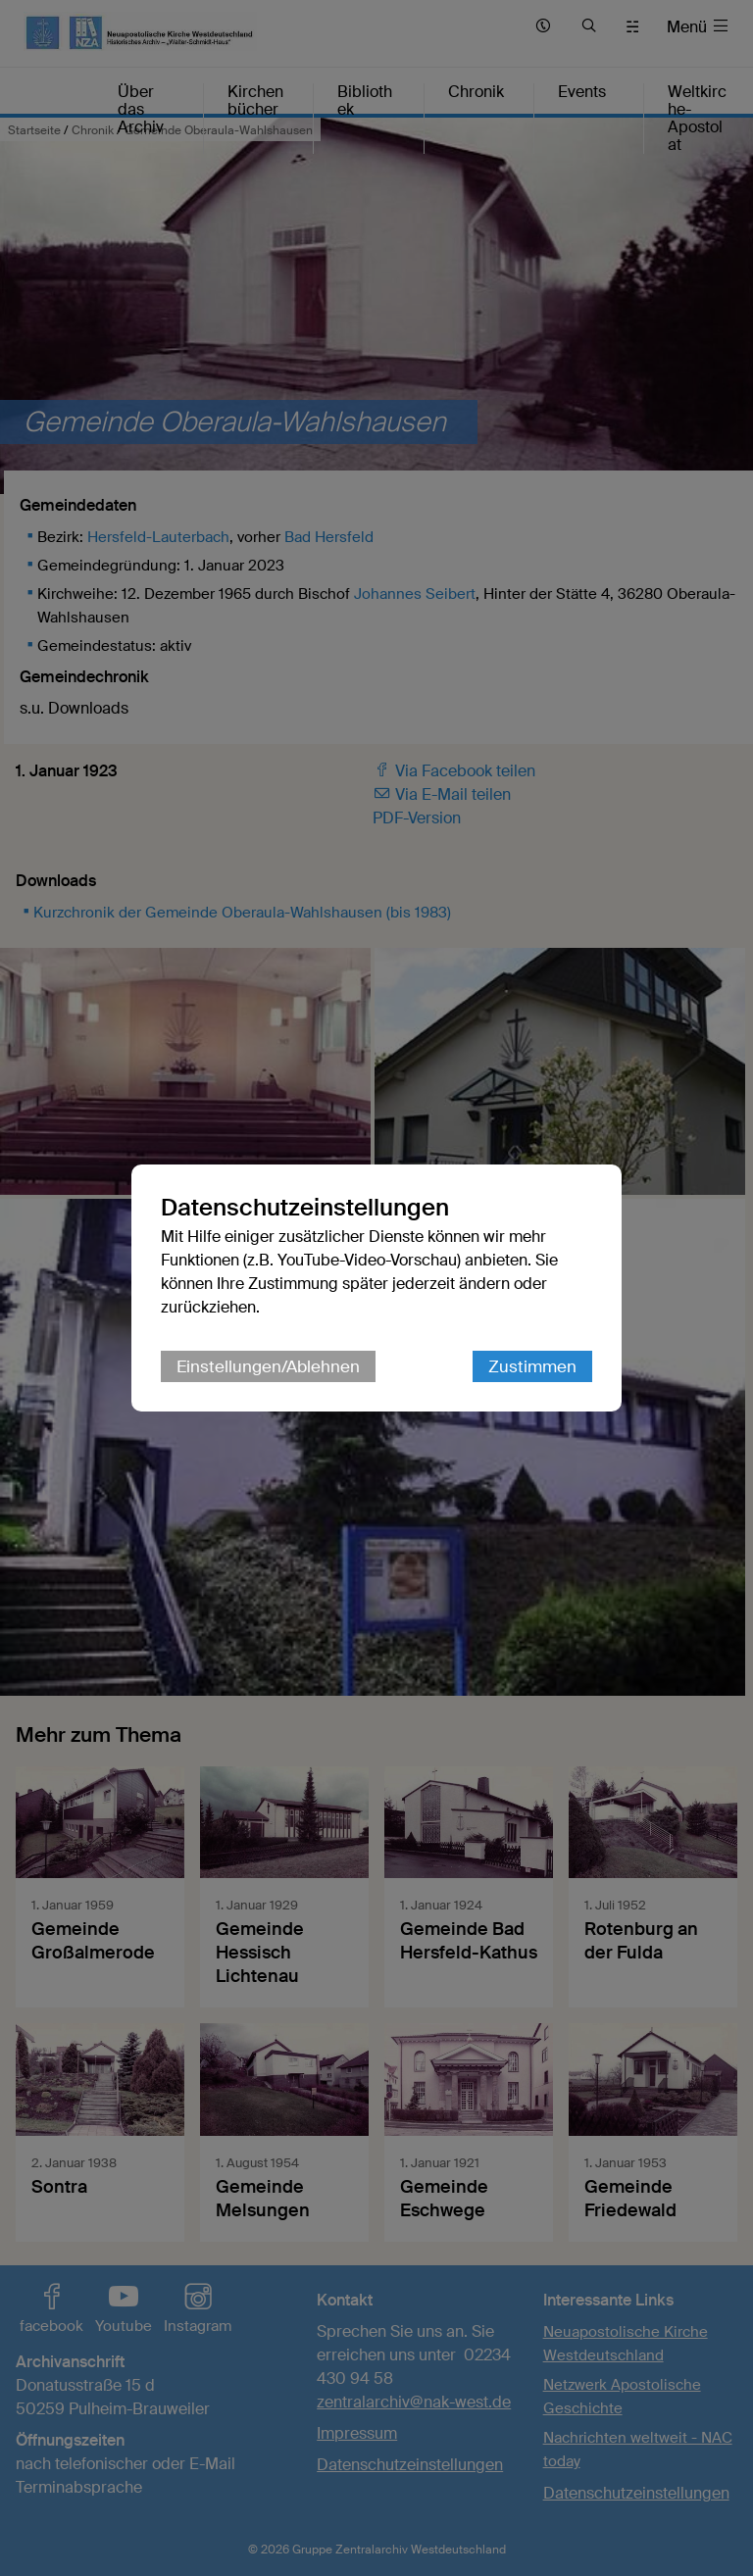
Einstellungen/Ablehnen (268, 1366)
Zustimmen (532, 1366)
